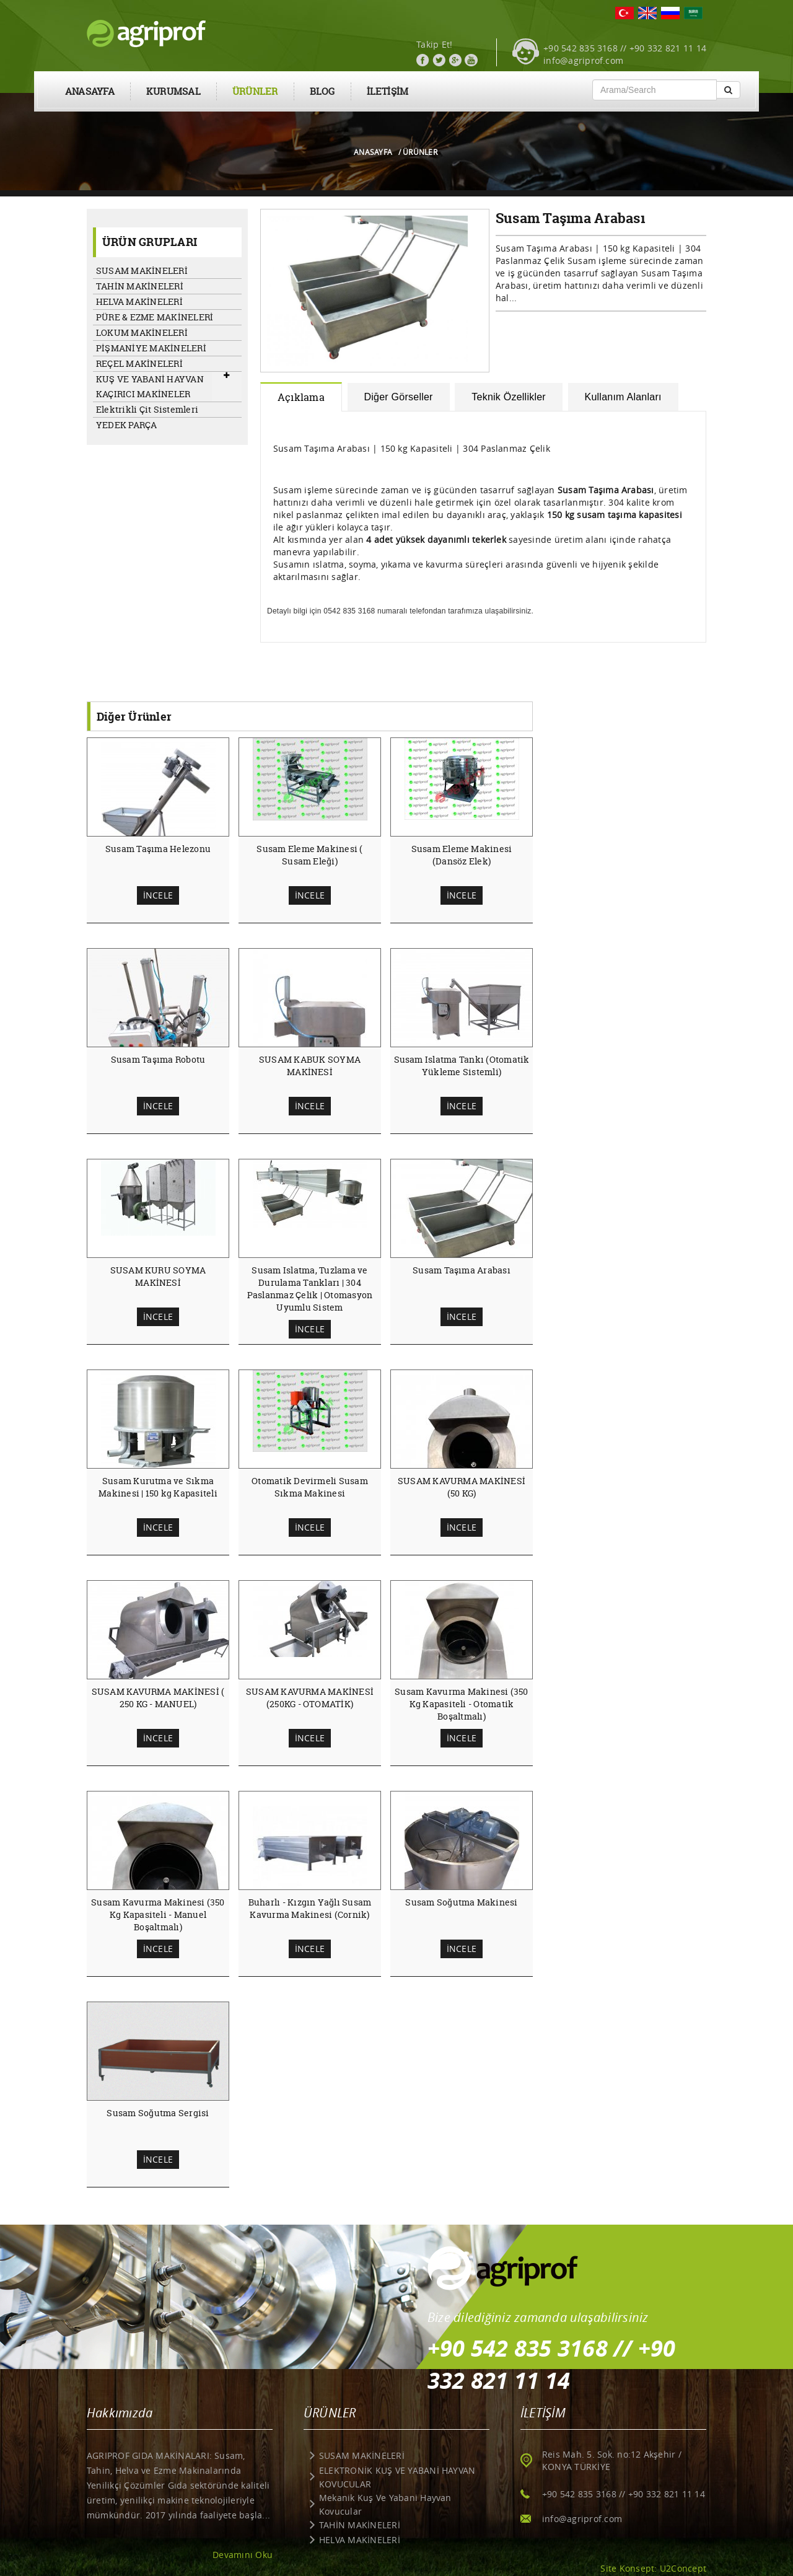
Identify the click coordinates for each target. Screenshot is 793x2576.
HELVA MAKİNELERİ (139, 301)
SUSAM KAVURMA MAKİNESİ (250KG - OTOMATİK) (310, 1698)
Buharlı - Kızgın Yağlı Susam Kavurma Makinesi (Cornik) (310, 1908)
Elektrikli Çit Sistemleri (147, 409)
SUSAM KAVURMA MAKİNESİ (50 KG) (461, 1487)
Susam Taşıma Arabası (461, 1270)
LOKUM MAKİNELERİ (142, 332)
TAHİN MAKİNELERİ (139, 286)
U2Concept (683, 2568)
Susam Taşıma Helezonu (158, 849)
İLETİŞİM (388, 91)
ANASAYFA (90, 91)
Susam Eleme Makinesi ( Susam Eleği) (309, 855)
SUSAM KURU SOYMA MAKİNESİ (158, 1276)
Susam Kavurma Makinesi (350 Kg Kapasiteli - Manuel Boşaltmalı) (157, 1914)
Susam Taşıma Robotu (158, 1059)
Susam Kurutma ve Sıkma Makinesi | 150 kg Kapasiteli (158, 1487)
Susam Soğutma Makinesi (461, 1902)
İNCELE (158, 895)
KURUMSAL (173, 91)
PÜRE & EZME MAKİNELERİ (154, 317)
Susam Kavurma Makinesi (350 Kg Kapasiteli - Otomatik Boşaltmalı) (461, 1704)
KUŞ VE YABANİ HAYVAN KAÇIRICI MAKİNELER (150, 386)
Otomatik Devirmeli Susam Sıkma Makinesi (310, 1487)
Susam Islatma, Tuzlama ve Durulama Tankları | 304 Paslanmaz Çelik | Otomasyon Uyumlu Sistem (309, 1288)
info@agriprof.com (583, 60)
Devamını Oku (242, 2555)
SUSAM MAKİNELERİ (142, 270)
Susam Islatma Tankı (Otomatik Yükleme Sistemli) (462, 1065)
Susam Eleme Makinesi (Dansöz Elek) (461, 855)
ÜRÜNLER (255, 91)
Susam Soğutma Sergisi (158, 2113)
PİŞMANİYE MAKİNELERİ (151, 348)
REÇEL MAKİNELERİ (139, 363)
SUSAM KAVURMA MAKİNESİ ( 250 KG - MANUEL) (158, 1698)
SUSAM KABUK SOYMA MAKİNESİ (310, 1065)
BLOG (322, 91)
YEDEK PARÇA (126, 425)
